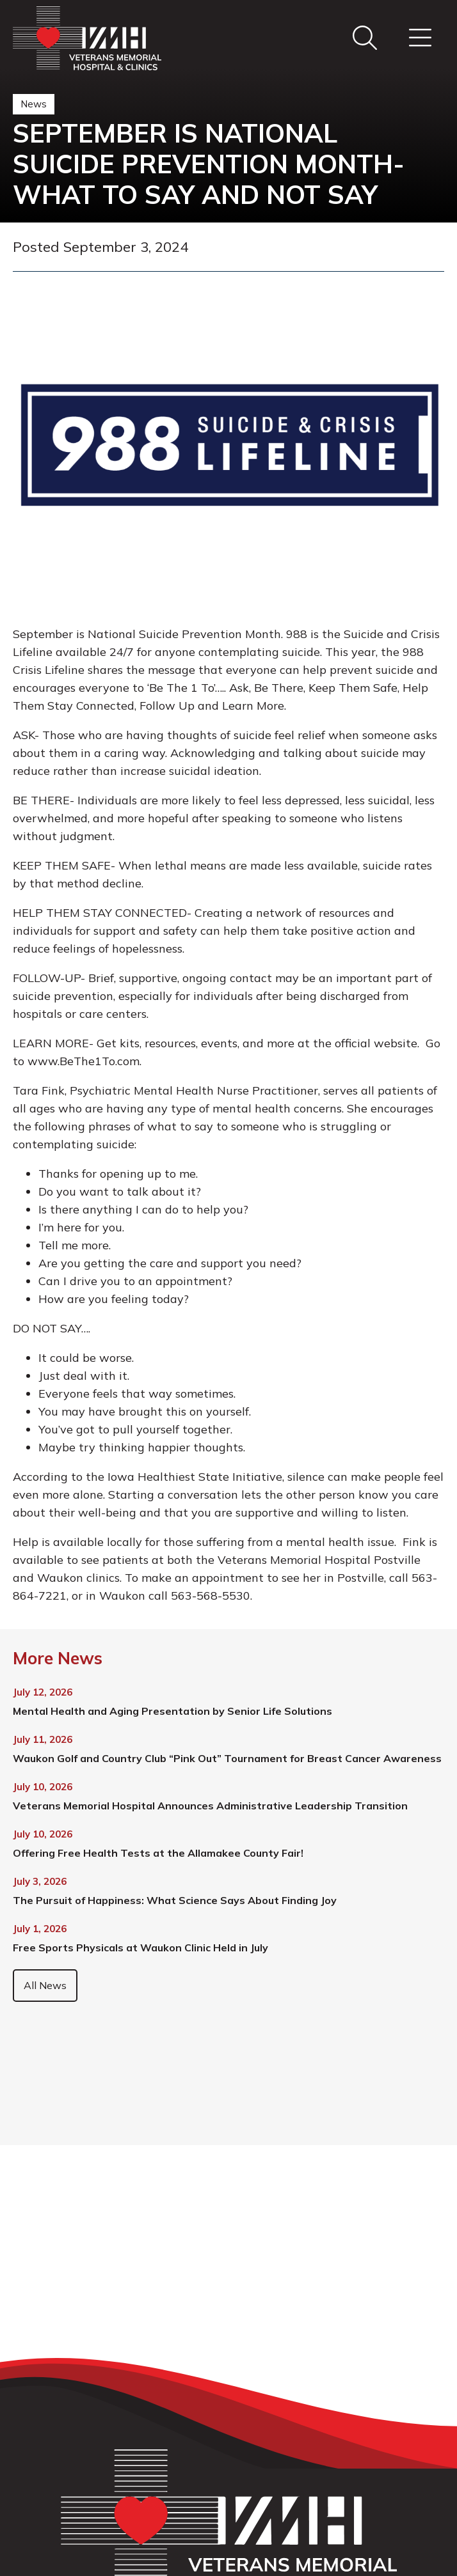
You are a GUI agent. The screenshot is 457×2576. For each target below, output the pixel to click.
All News (45, 1985)
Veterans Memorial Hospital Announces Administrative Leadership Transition (210, 1805)
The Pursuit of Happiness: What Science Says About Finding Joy (175, 1900)
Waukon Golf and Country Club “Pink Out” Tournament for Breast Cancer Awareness (227, 1758)
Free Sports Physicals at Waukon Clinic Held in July (140, 1947)
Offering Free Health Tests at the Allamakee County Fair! (158, 1852)
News (33, 104)
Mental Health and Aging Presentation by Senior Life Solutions (172, 1711)
